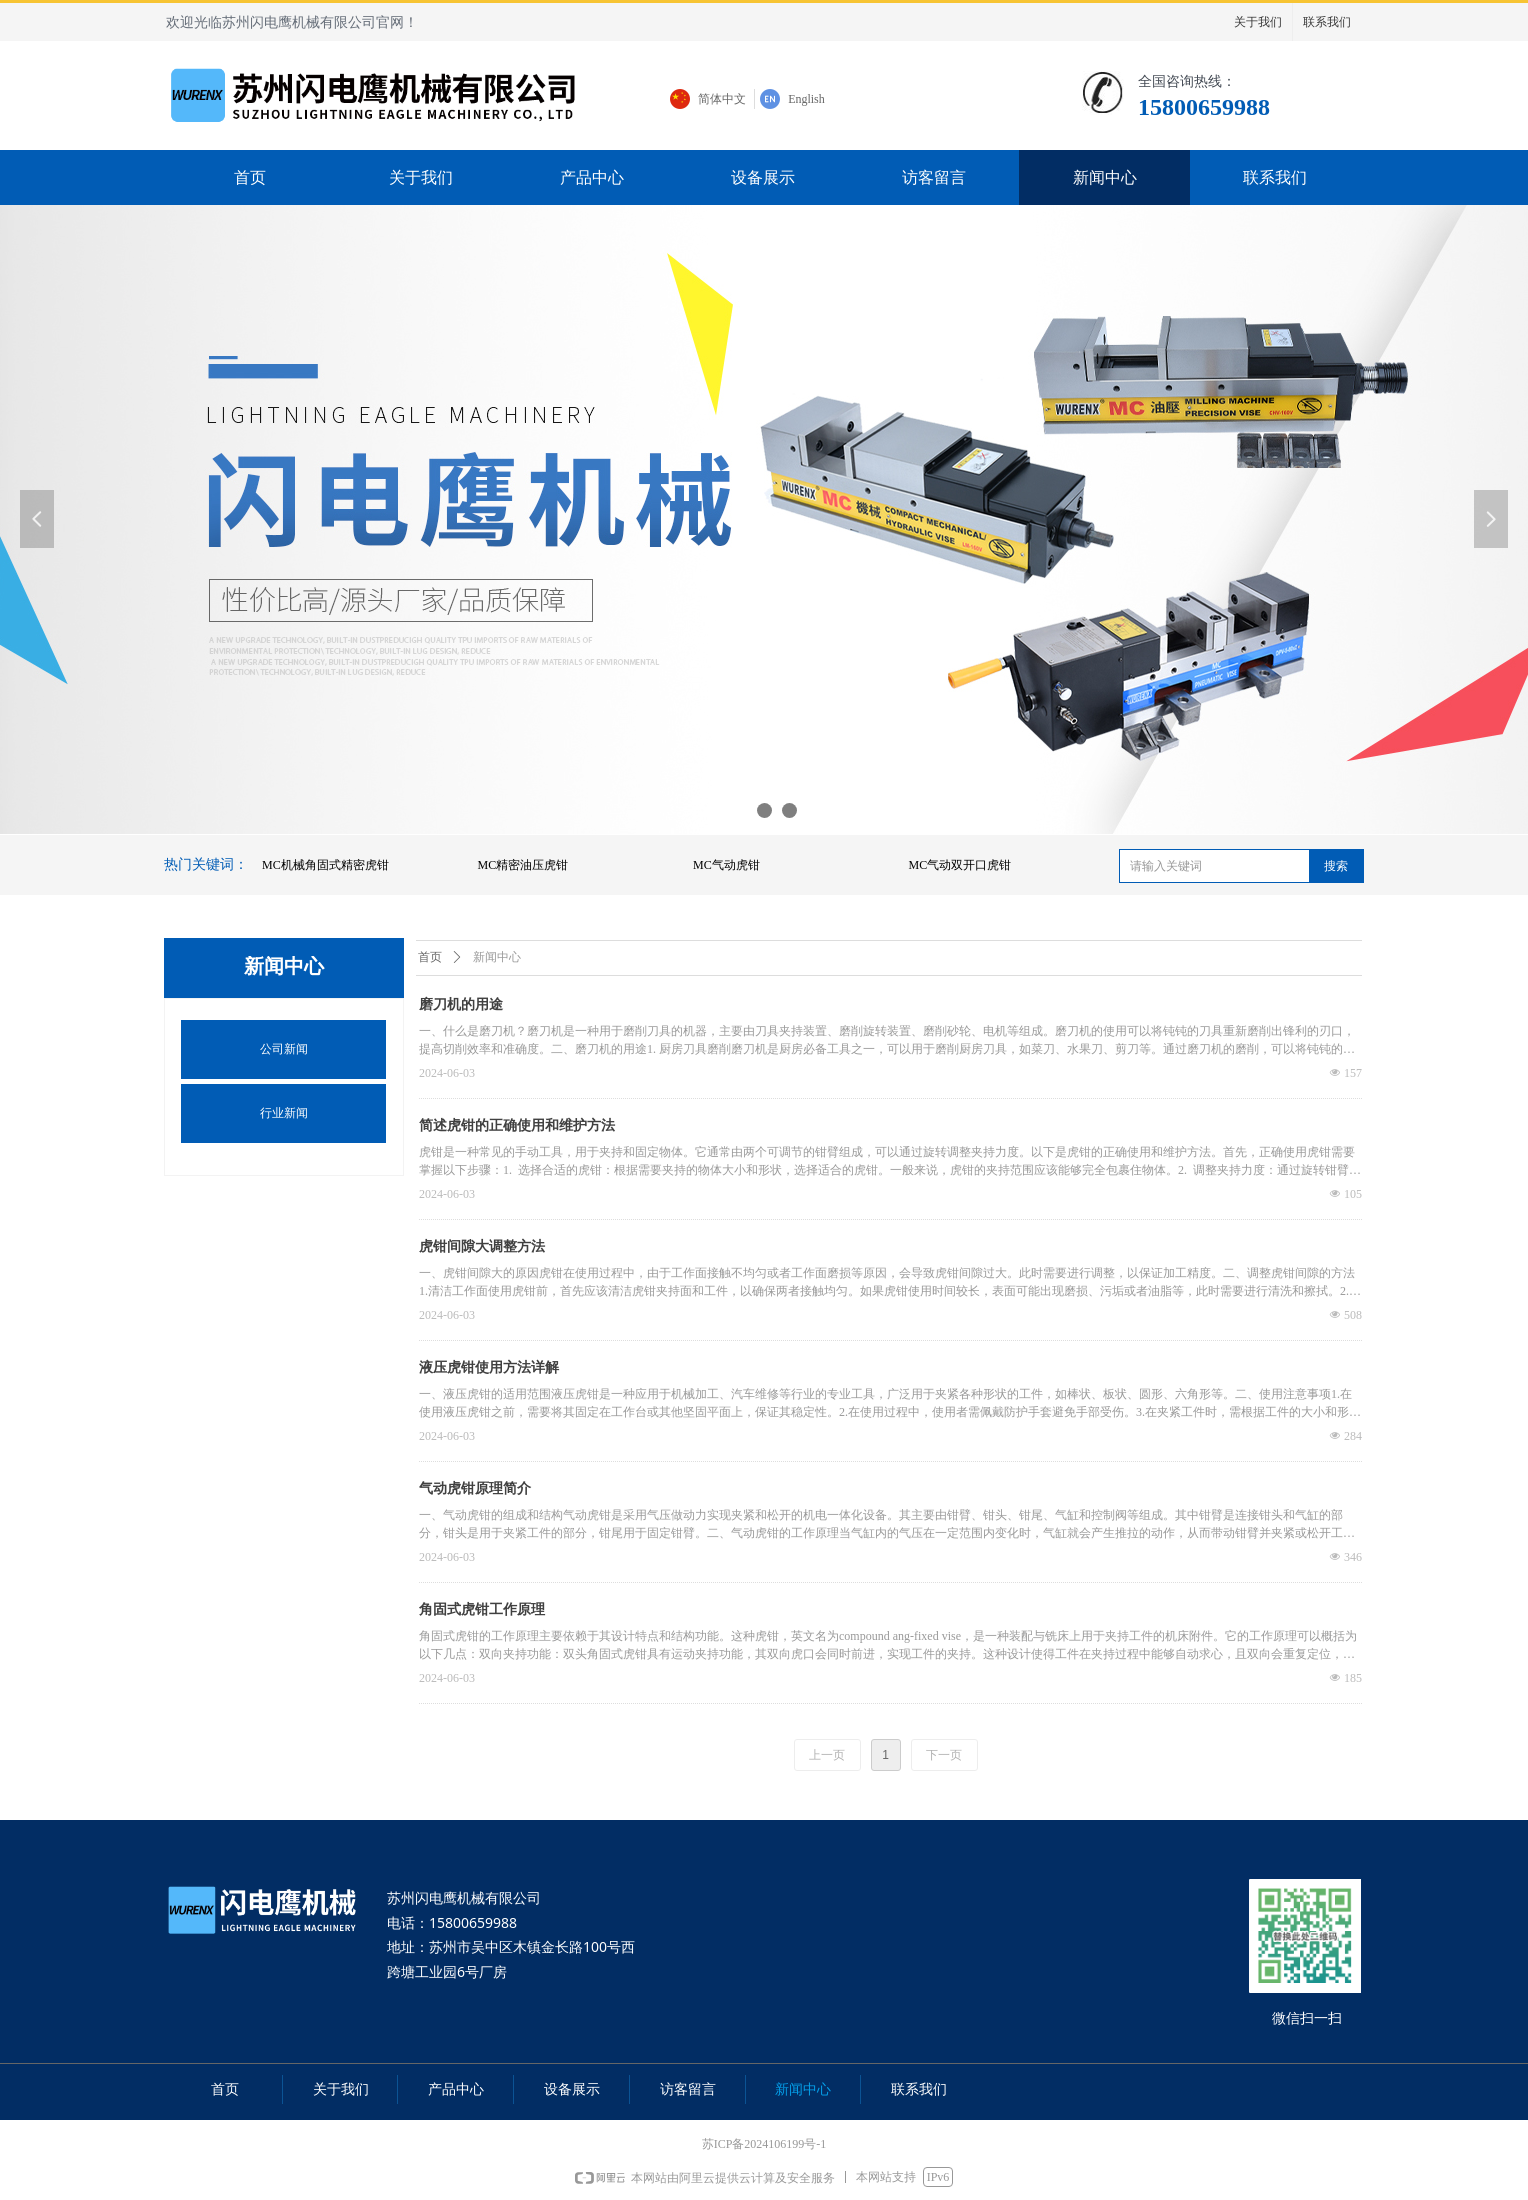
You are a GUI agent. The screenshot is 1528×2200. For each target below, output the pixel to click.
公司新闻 (284, 1049)
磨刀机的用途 (461, 1004)
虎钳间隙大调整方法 (482, 1246)
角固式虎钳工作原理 (482, 1609)
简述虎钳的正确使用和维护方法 (517, 1125)
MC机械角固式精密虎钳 (325, 865)
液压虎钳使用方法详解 (489, 1367)
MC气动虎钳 (726, 865)
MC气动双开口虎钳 (960, 865)
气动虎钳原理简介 (475, 1488)
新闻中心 (497, 957)
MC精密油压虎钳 (523, 865)
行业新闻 (284, 1113)
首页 (430, 957)
